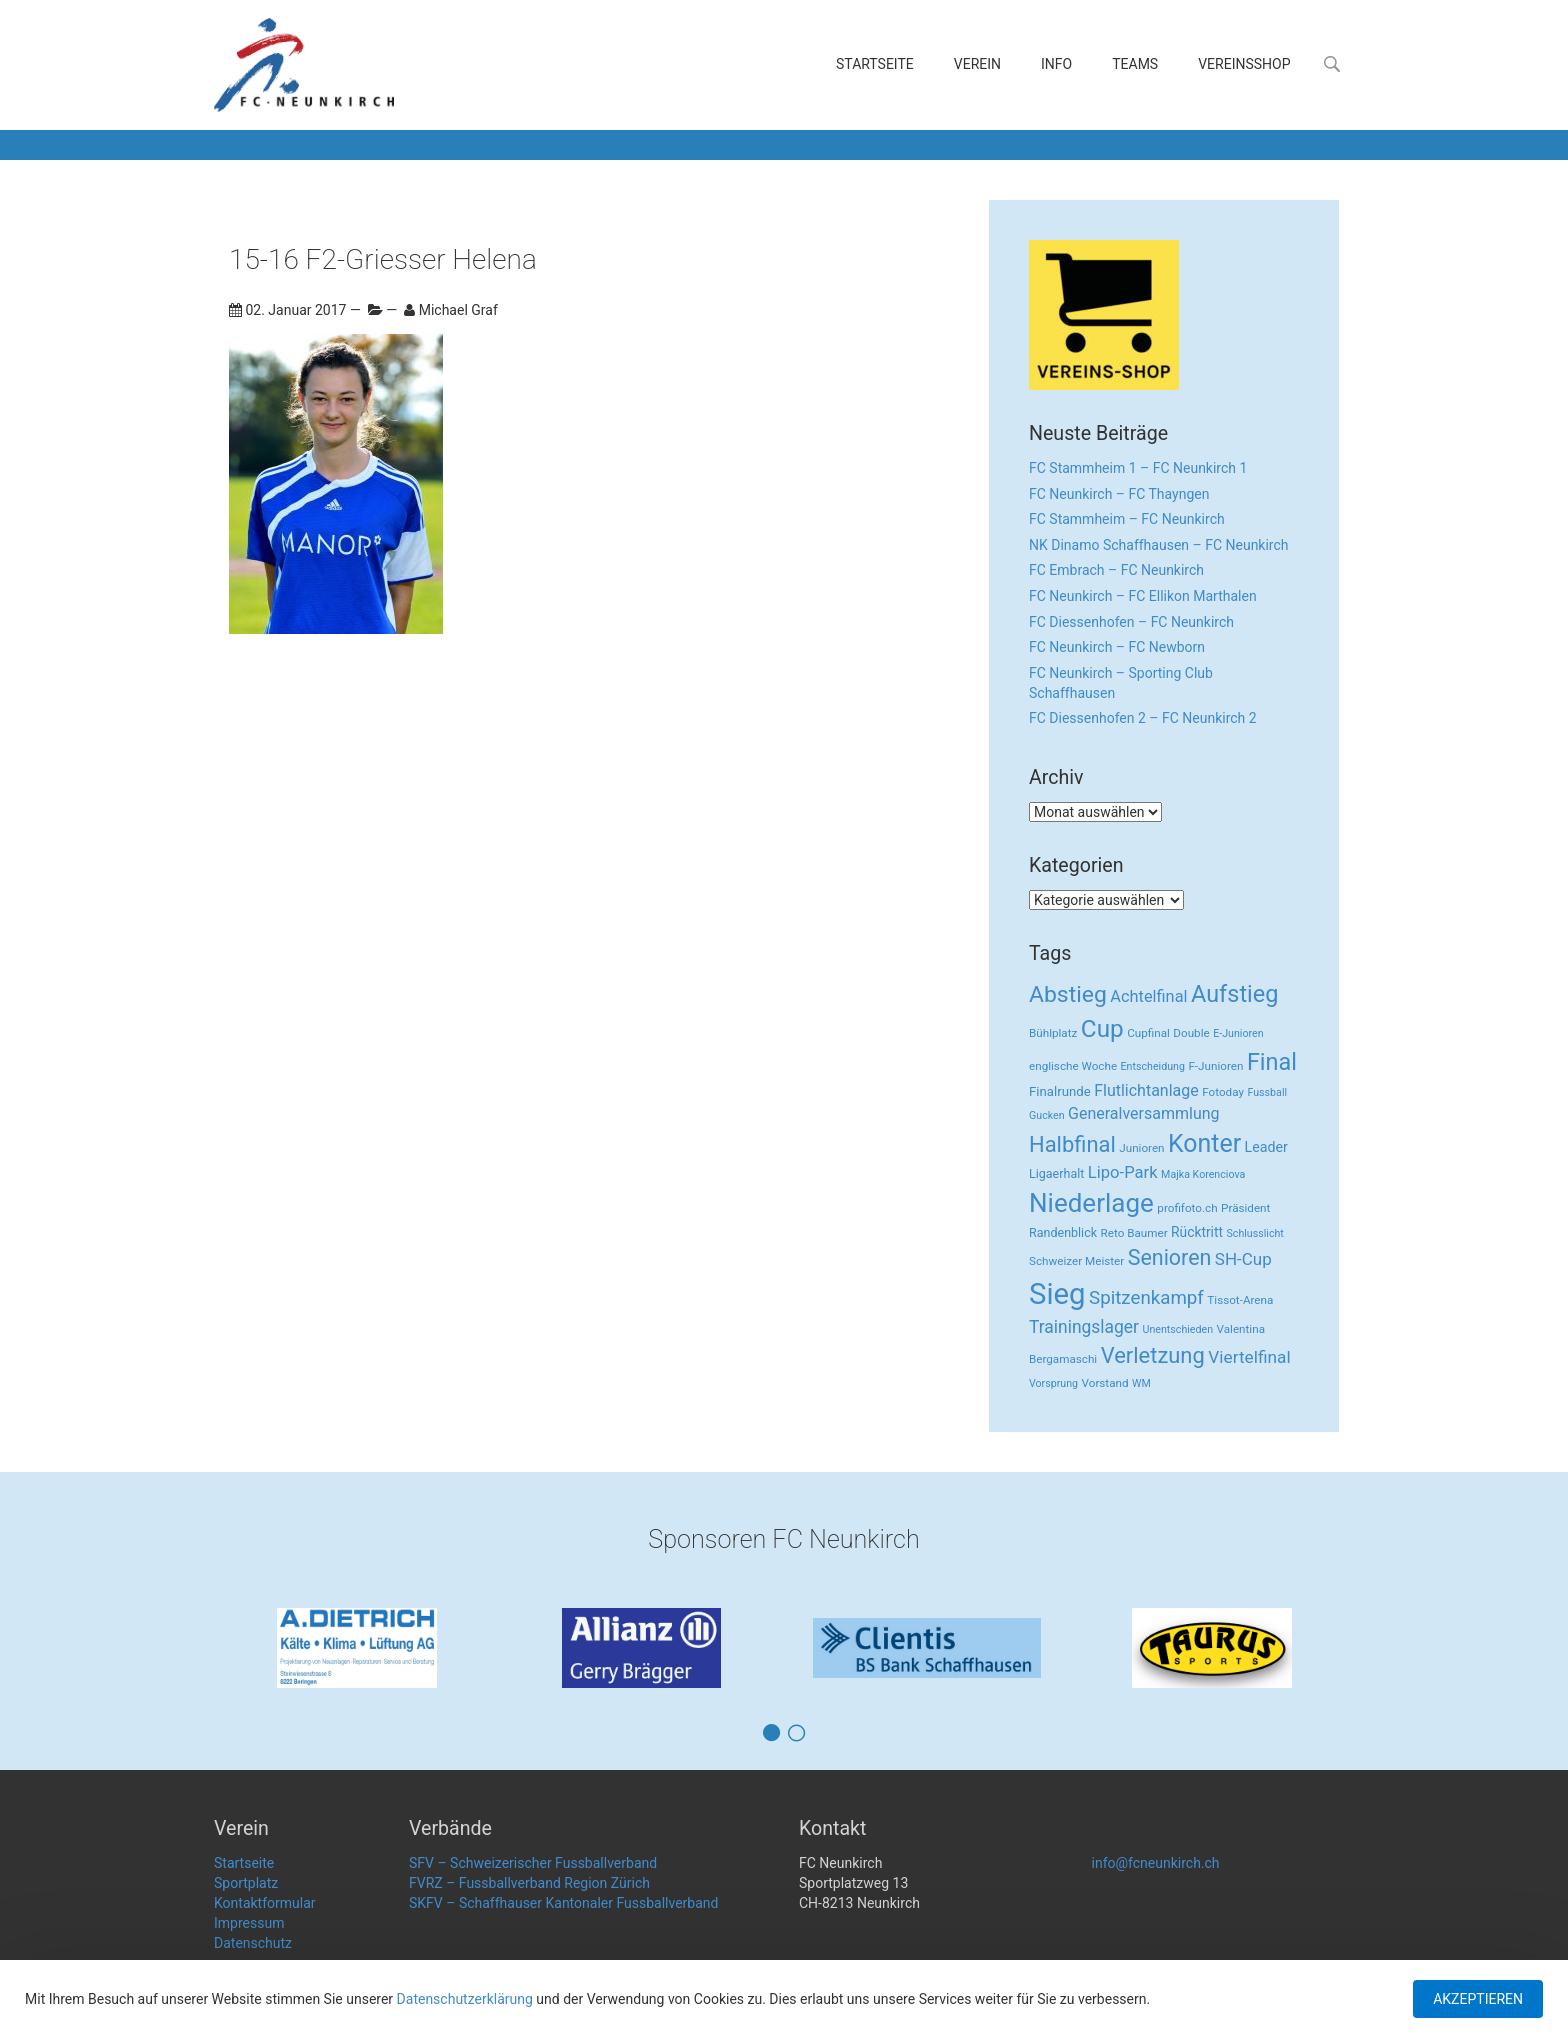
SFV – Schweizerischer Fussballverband (533, 1863)
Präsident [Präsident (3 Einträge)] (1245, 1208)
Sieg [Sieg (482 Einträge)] (1057, 1294)
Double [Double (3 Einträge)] (1191, 1033)
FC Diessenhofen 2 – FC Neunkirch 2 (1143, 718)
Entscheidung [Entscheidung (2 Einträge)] (1153, 1066)
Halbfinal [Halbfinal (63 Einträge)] (1072, 1144)
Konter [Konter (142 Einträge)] (1204, 1143)
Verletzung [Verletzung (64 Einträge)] (1153, 1355)
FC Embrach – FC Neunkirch (1116, 570)
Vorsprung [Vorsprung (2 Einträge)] (1053, 1383)
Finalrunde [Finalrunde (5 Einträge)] (1060, 1091)
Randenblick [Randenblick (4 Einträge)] (1063, 1232)
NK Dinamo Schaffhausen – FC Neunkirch (1159, 545)
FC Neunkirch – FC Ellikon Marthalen (1143, 596)
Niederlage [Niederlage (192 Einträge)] (1091, 1203)
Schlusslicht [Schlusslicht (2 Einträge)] (1255, 1233)
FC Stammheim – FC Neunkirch (1127, 519)
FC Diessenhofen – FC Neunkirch (1131, 622)
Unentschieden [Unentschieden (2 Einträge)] (1178, 1329)
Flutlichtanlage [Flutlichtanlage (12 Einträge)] (1146, 1090)
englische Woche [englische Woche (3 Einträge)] (1073, 1066)
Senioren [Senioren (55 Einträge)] (1170, 1257)
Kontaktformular (265, 1903)
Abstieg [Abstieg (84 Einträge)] (1068, 994)
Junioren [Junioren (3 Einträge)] (1141, 1148)
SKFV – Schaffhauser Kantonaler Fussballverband (563, 1903)
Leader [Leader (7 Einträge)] (1266, 1147)
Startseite (875, 64)
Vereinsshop (1244, 64)
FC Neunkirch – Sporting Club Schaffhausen (1121, 683)
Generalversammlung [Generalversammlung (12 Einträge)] (1144, 1113)
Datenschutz (253, 1943)
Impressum (249, 1923)
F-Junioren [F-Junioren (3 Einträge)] (1215, 1066)
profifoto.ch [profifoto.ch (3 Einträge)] (1187, 1208)
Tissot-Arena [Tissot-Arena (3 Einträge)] (1240, 1300)
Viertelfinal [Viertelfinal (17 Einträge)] (1249, 1357)
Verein (977, 64)
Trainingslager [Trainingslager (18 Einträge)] (1084, 1327)
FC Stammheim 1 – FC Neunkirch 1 (1138, 468)
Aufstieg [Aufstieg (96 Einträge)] (1234, 994)
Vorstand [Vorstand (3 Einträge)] (1105, 1383)
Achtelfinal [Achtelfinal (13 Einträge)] (1148, 996)
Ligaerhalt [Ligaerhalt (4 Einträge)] (1056, 1173)
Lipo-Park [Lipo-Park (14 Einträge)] (1123, 1172)
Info (1056, 64)
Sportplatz (246, 1883)
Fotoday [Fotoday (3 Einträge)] (1223, 1092)
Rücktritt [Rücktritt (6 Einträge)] (1197, 1232)
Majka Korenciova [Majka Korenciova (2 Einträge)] (1203, 1174)
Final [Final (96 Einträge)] (1272, 1062)
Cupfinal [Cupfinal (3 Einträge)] (1148, 1033)
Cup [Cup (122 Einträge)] (1102, 1028)
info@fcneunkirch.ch (1156, 1863)
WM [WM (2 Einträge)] (1141, 1383)
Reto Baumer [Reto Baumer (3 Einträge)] (1134, 1233)
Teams (1135, 64)
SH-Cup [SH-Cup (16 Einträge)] (1243, 1259)
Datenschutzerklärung (465, 1999)
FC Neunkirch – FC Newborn (1117, 647)
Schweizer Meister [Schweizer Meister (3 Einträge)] (1076, 1261)
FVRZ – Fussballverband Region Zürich (529, 1883)
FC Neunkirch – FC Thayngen (1119, 494)
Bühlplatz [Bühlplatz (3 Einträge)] (1053, 1033)
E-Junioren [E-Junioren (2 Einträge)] (1238, 1033)
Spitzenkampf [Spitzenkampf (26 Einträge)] (1146, 1298)
